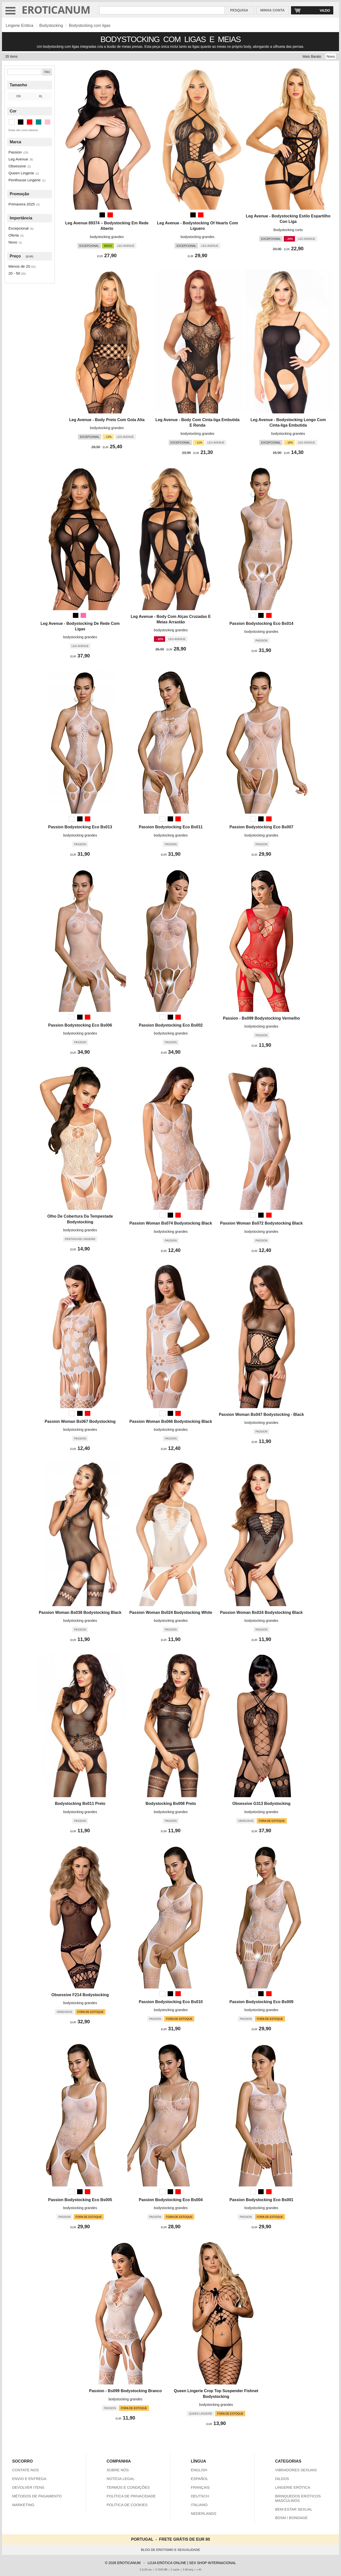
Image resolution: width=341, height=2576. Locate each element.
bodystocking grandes (107, 237)
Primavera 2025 (21, 204)
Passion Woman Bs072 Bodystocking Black (261, 1223)
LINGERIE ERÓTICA (292, 2487)
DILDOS (282, 2479)
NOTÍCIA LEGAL (121, 2479)
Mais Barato (311, 56)
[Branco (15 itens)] (12, 122)
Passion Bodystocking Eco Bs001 (261, 2200)
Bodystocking (51, 25)
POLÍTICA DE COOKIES (127, 2505)
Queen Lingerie (21, 173)
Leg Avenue (18, 159)
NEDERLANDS (203, 2513)
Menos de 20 (19, 266)
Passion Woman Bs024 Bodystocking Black (261, 1612)
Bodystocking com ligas (89, 25)
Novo (331, 56)
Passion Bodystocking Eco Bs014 (261, 623)
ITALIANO (199, 2505)
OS (18, 96)
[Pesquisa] (24, 72)
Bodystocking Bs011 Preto (80, 1803)
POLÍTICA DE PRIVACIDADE (131, 2496)
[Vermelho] (110, 214)
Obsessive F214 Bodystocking (80, 1995)
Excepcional (18, 228)
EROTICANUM (56, 9)
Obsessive (17, 166)
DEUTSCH (200, 2496)
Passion (15, 152)
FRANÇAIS (200, 2487)
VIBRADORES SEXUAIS (296, 2470)
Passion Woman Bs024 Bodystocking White (170, 1612)
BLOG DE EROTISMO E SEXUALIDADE (170, 2550)
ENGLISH (199, 2470)
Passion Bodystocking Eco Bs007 (261, 827)
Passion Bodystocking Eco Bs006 (80, 1025)
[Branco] (253, 615)
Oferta (13, 235)
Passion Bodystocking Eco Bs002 (171, 1025)
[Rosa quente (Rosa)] (83, 615)
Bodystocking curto (288, 230)
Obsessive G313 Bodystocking (261, 1803)
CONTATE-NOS (25, 2470)
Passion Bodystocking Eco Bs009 (261, 2002)
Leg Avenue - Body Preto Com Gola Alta (107, 420)
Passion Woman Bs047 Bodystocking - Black (261, 1414)
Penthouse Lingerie (24, 180)
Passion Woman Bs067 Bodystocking (80, 1421)
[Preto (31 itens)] (20, 122)
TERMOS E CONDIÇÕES (128, 2487)
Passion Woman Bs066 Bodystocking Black (170, 1421)
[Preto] (102, 214)
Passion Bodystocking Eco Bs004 (171, 2200)
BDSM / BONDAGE (291, 2518)
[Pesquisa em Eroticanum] (162, 10)
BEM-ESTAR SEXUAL (293, 2509)
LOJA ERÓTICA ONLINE (166, 2563)
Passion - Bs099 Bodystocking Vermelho (261, 1018)
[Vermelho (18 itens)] (29, 122)
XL (41, 96)
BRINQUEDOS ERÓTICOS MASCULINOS (298, 2498)
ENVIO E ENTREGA (29, 2479)
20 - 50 (14, 273)
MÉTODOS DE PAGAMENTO (37, 2496)
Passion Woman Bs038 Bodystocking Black (80, 1612)
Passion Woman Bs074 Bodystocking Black (170, 1223)
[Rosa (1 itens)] (47, 122)
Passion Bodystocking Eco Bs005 (80, 2200)
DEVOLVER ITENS (28, 2487)
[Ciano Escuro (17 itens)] (38, 122)
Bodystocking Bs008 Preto (171, 1803)
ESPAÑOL (199, 2479)
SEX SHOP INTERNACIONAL (212, 2563)
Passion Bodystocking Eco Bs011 (171, 827)
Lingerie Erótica (19, 25)
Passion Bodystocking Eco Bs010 (171, 2002)
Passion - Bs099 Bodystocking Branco (125, 2391)
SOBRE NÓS (118, 2470)
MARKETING (23, 2505)
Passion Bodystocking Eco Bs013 (80, 827)
